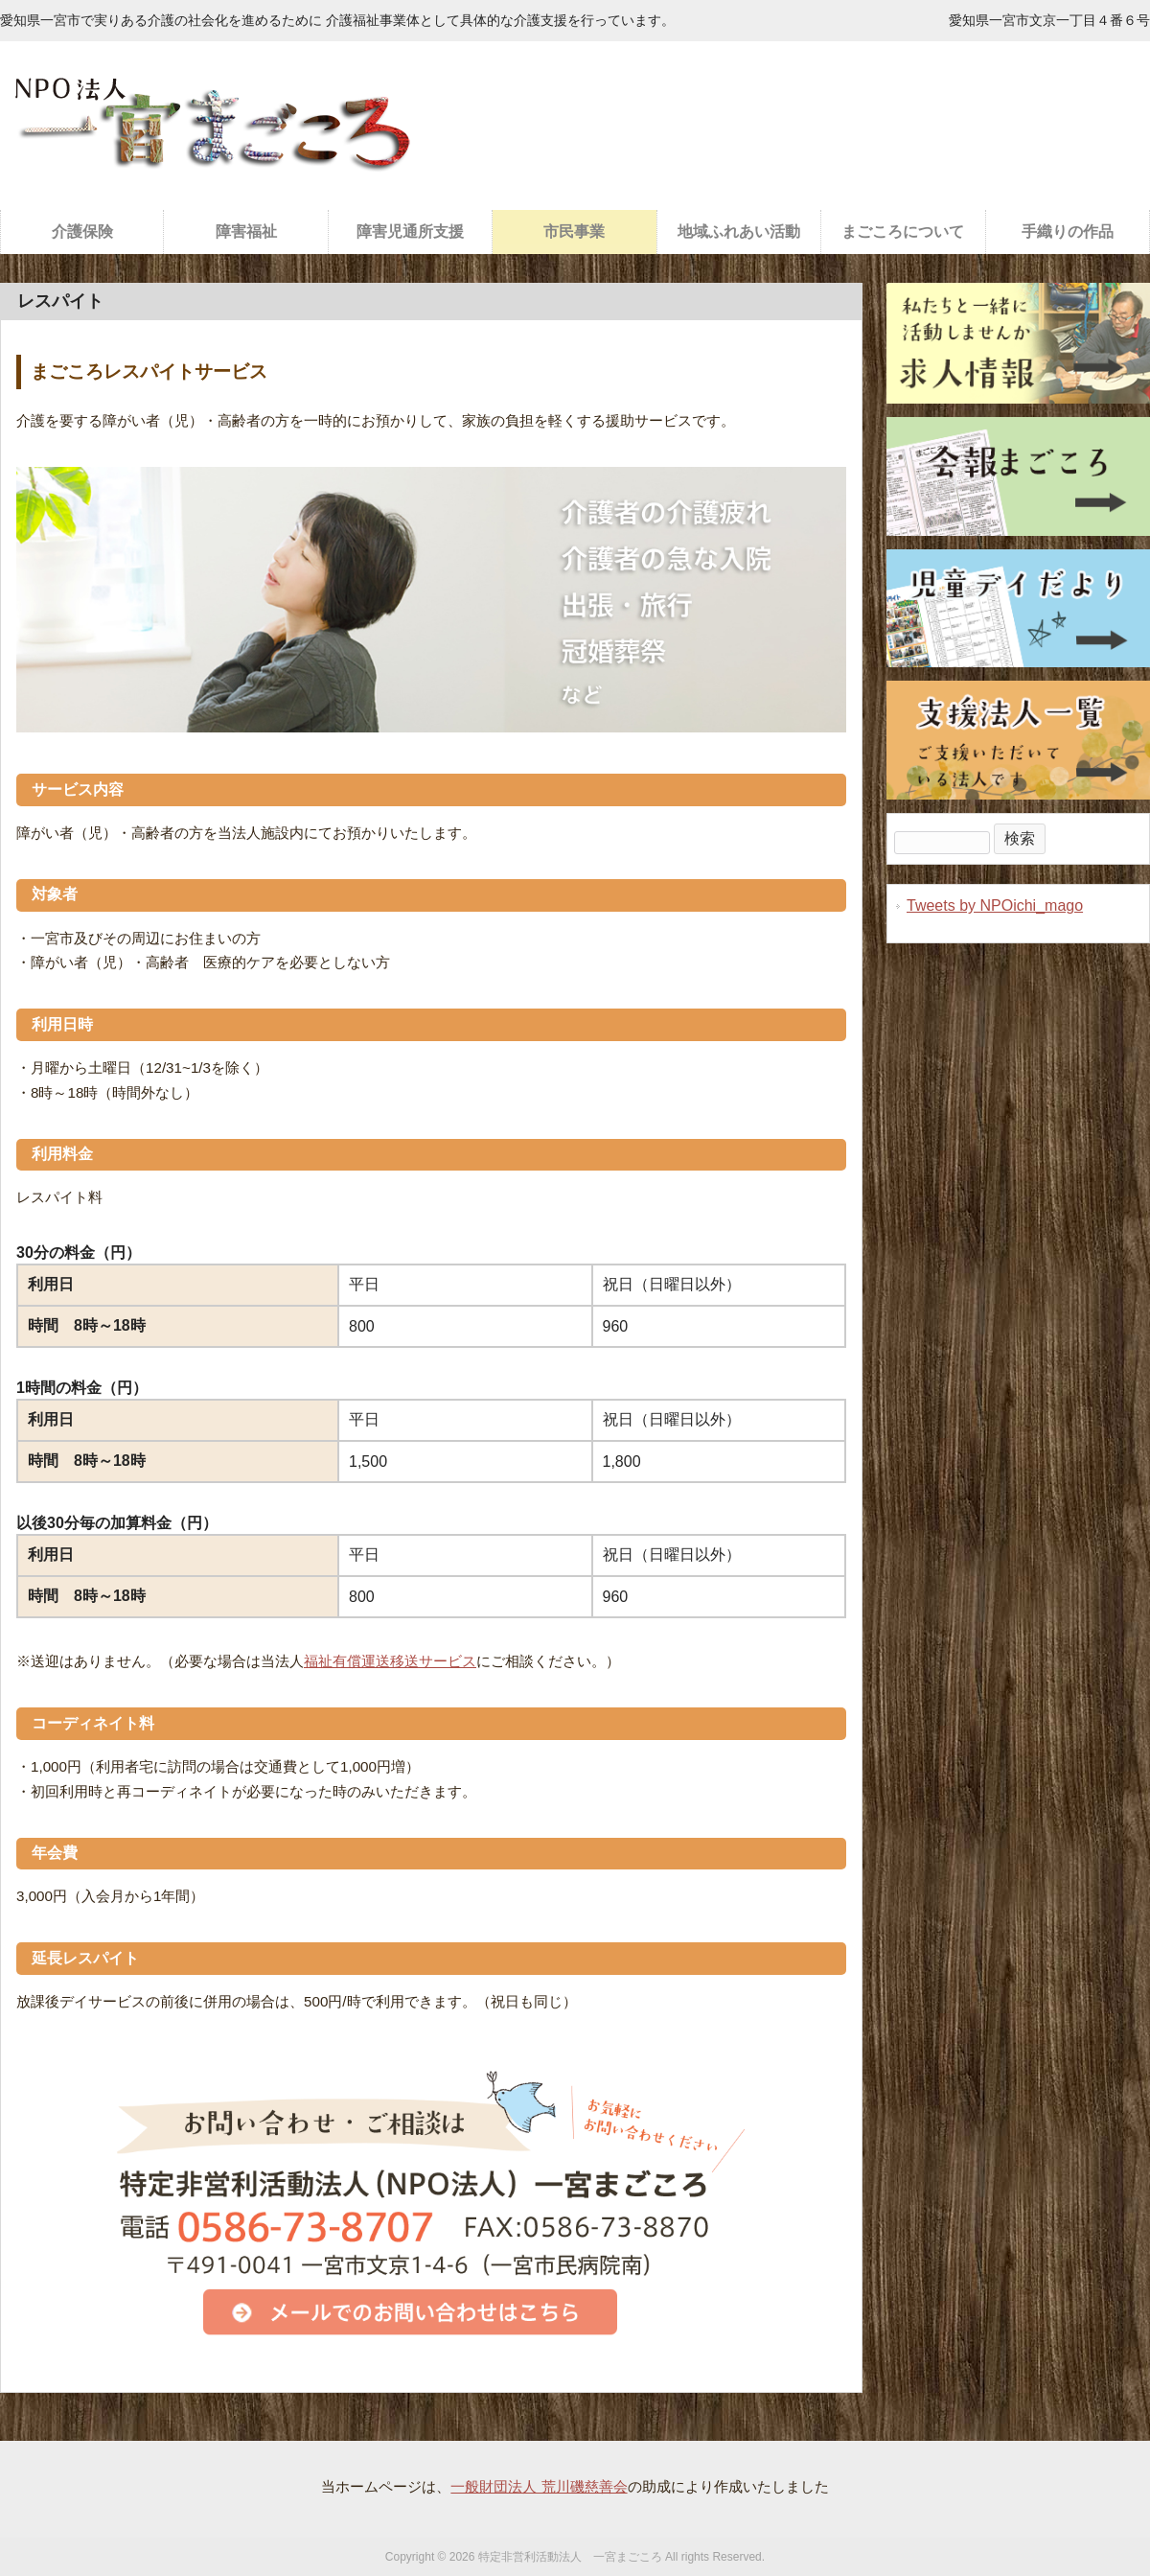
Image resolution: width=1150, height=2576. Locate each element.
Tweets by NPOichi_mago (995, 905)
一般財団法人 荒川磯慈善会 (538, 2486)
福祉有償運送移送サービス (390, 1661)
